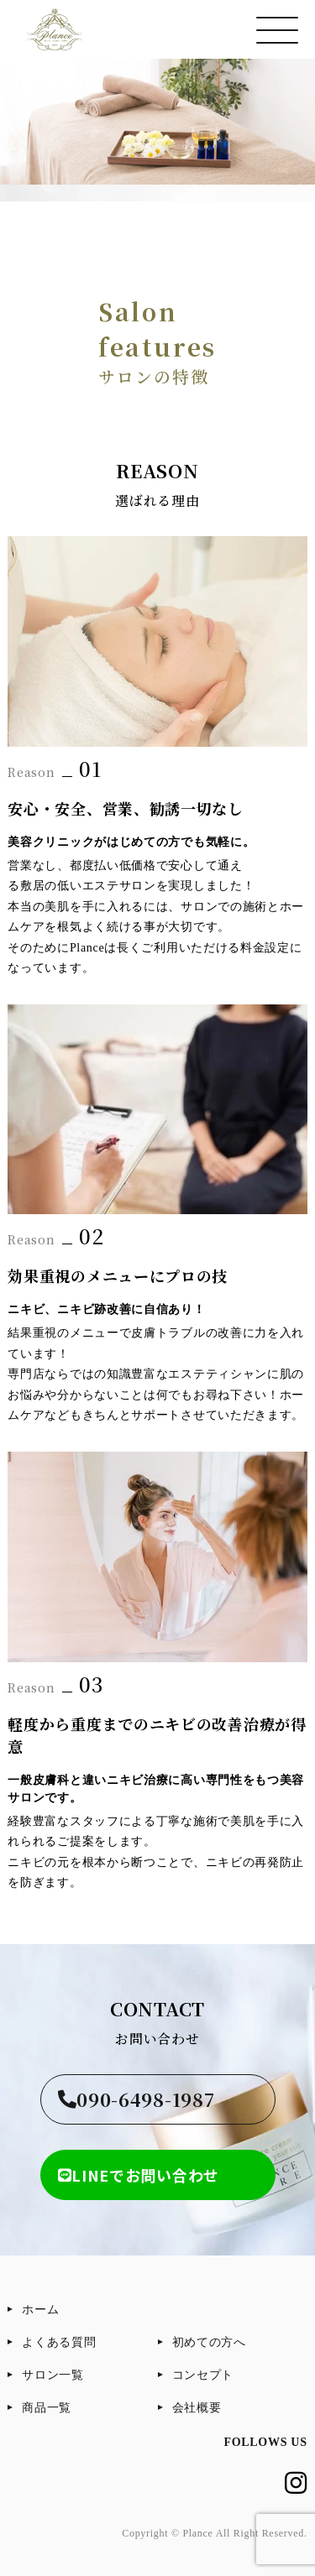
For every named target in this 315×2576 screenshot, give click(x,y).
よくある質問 (59, 2342)
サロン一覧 (53, 2375)
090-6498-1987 (136, 2099)
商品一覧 (46, 2407)
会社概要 (197, 2407)
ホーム (40, 2309)
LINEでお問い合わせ (138, 2175)
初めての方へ (209, 2342)
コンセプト (203, 2375)
